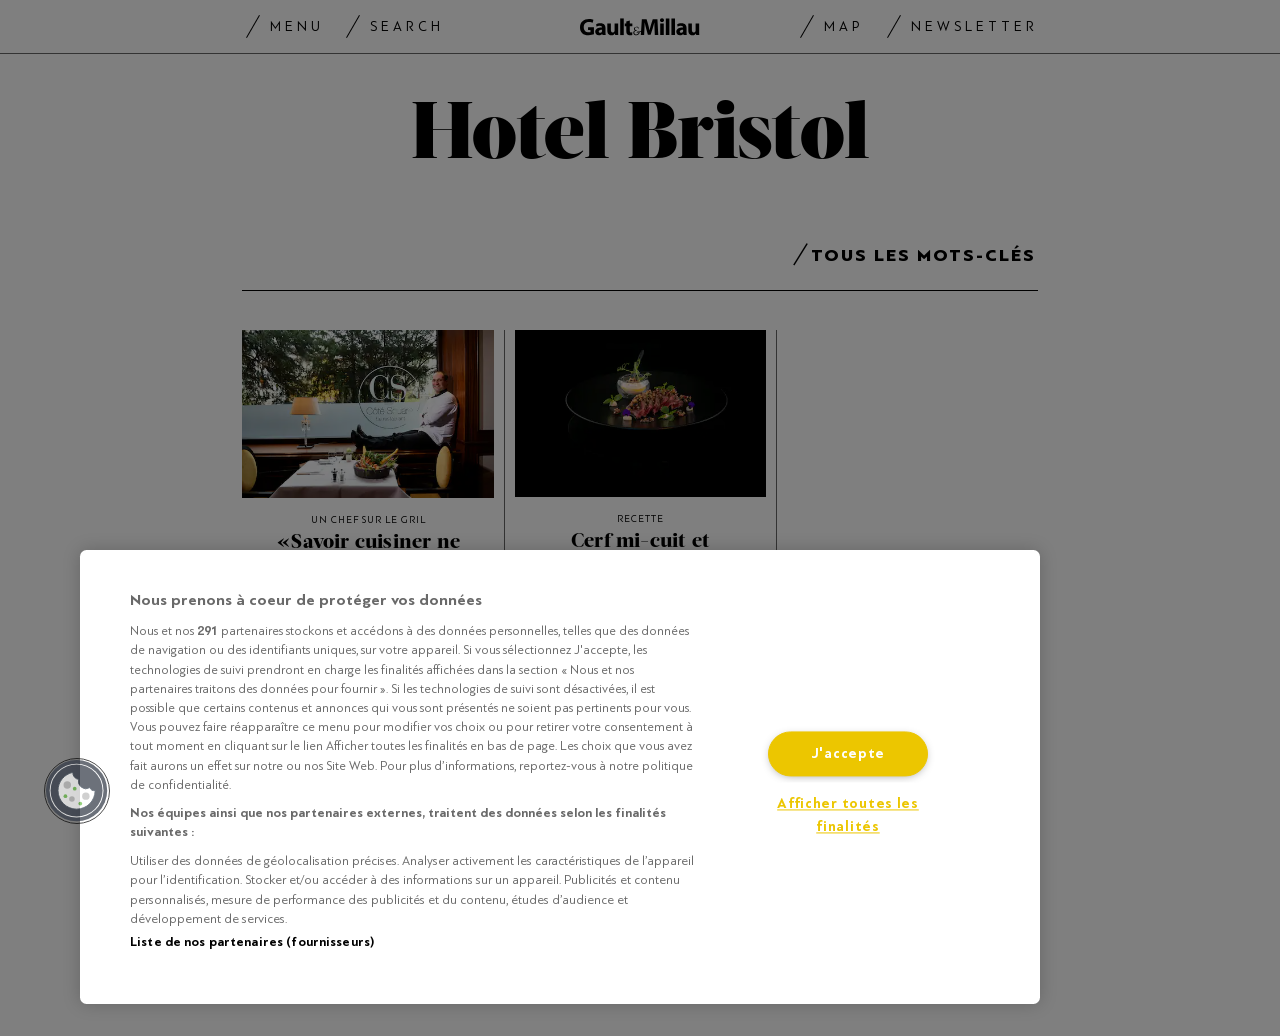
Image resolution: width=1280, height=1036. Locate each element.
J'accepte (848, 754)
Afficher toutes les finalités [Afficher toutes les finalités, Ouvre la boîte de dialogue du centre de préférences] (848, 816)
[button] (77, 791)
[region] (560, 777)
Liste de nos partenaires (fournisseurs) (252, 942)
